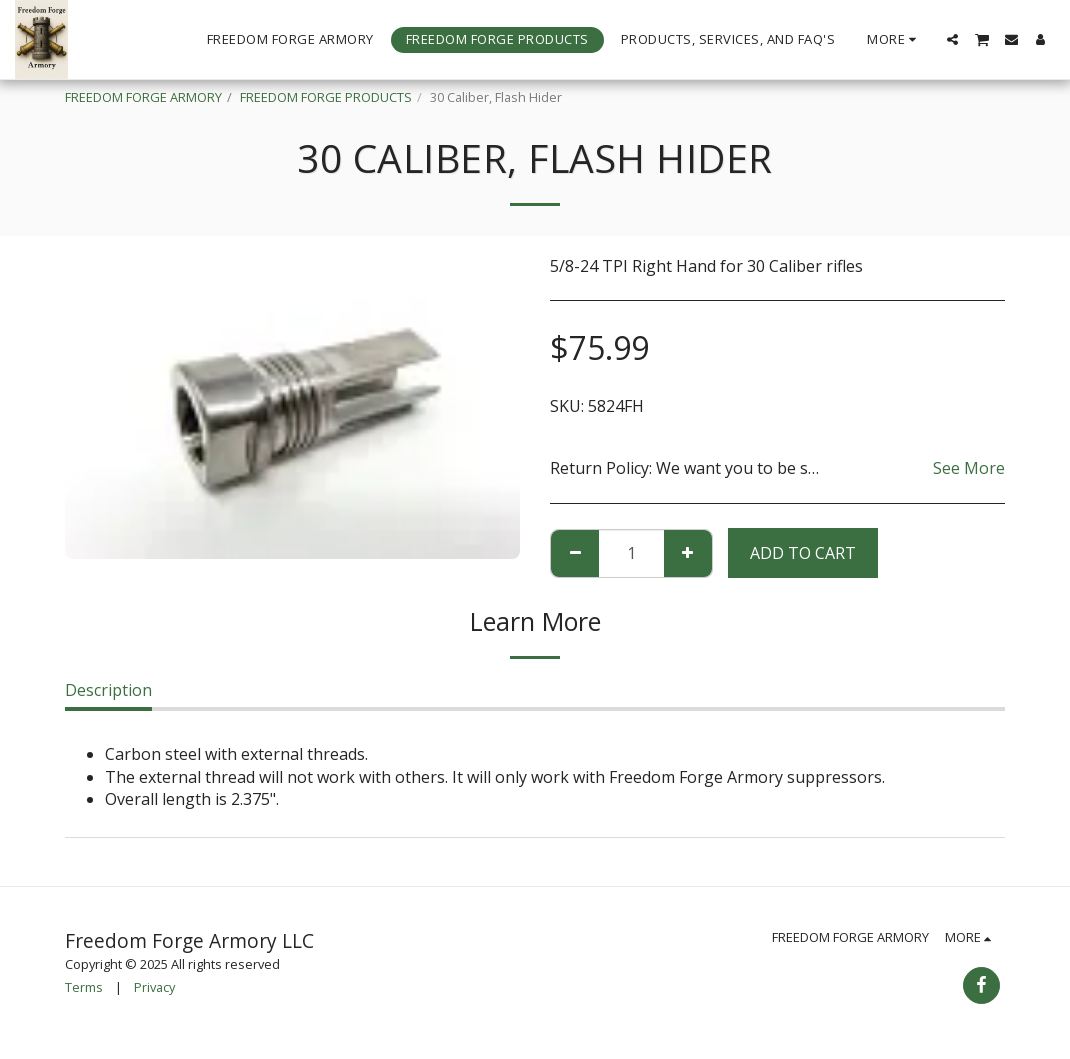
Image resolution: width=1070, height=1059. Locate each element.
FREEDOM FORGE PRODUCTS (326, 97)
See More (969, 468)
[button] (952, 39)
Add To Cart (803, 553)
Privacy (154, 987)
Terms (84, 987)
